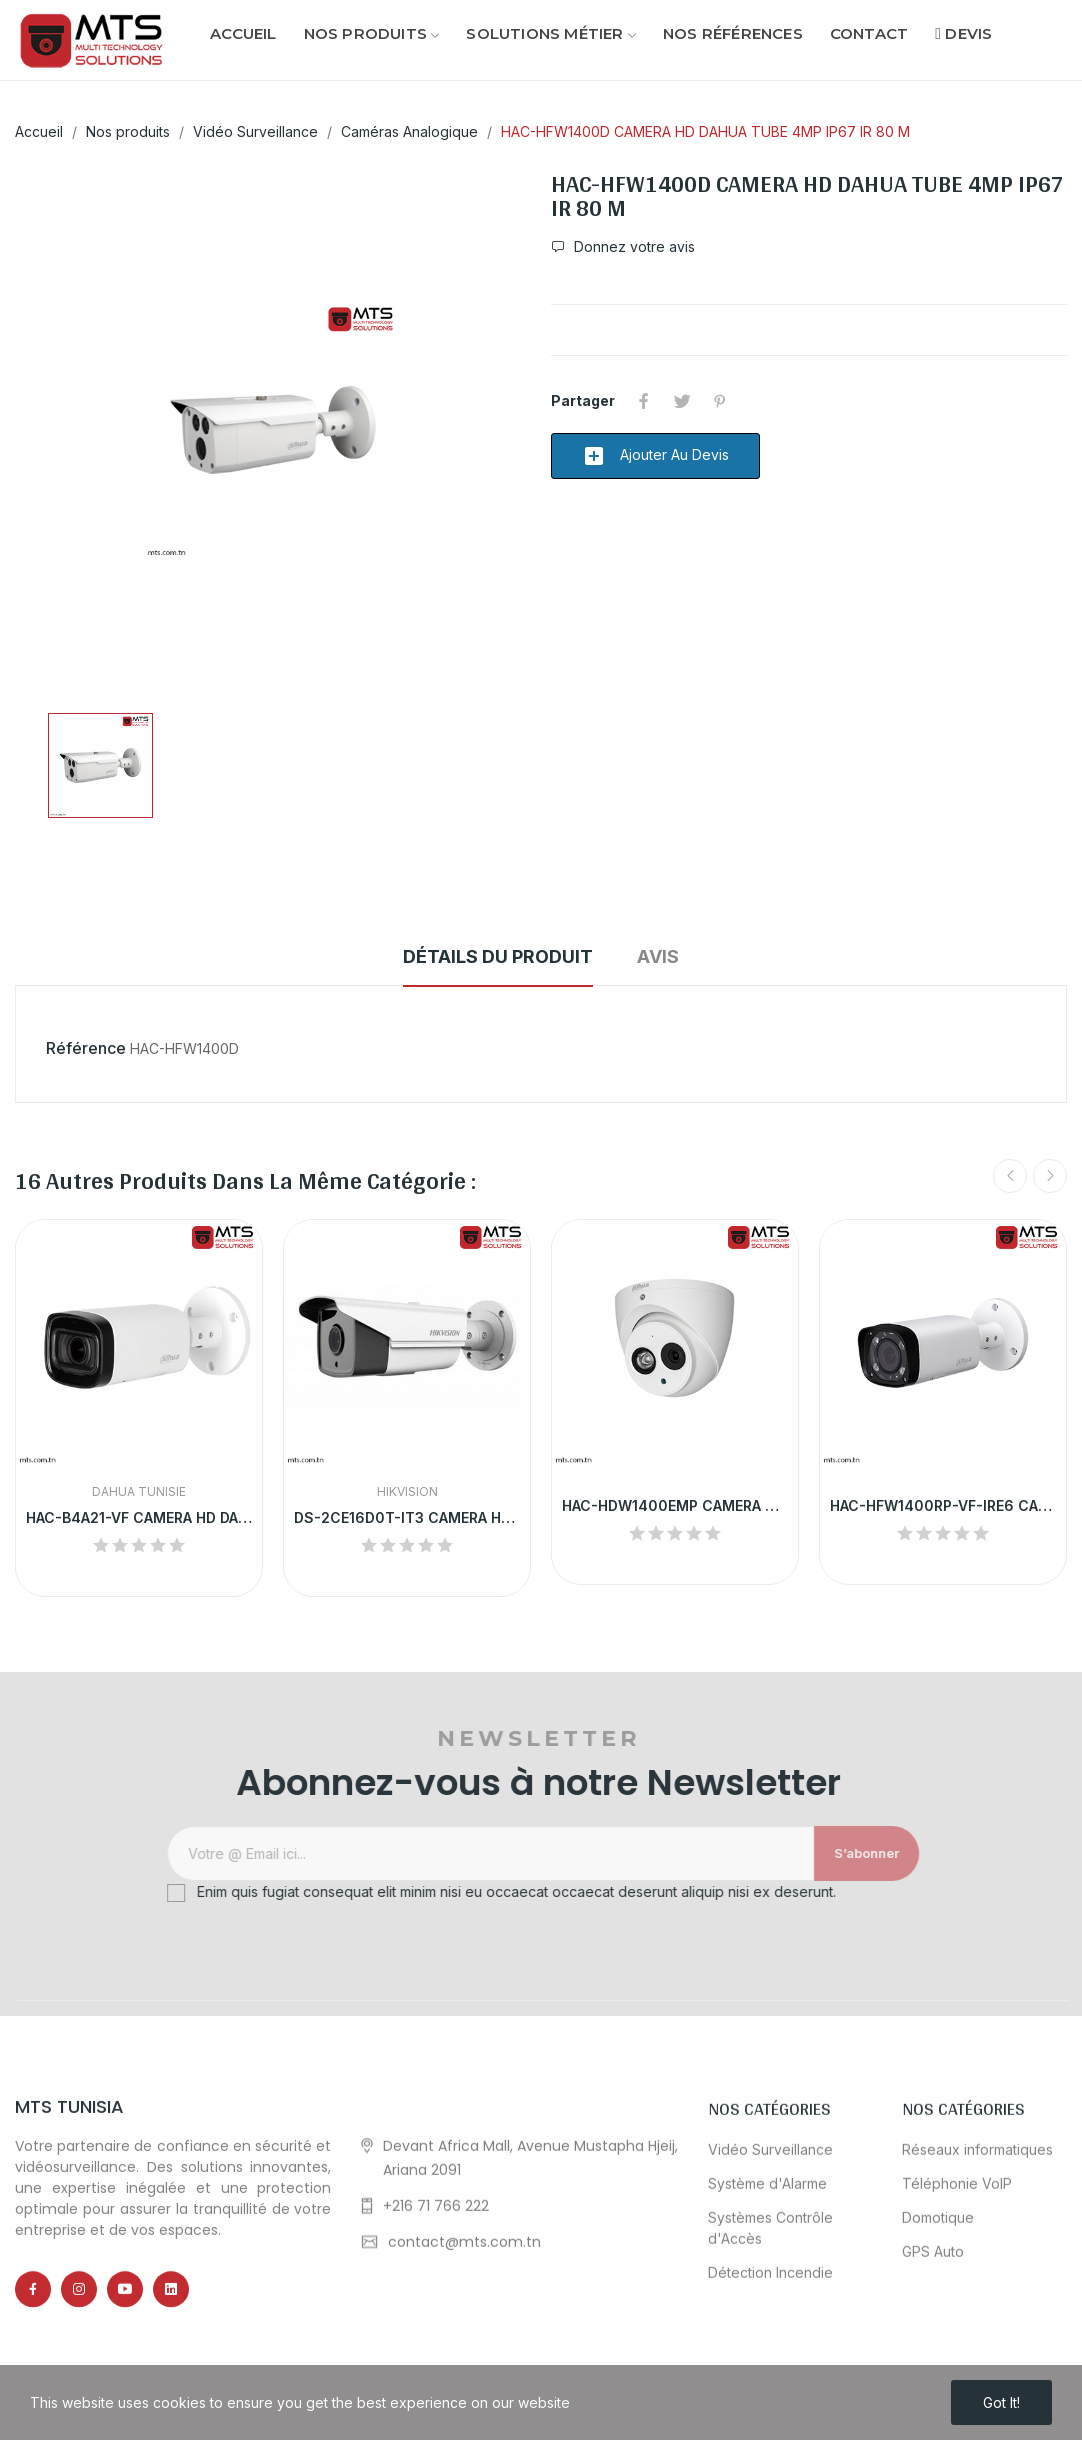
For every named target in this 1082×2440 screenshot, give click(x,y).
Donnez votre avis (632, 247)
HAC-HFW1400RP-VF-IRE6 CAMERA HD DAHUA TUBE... (943, 1505)
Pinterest (720, 401)
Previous (1010, 1176)
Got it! (1001, 2402)
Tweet (682, 401)
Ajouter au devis (655, 456)
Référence (86, 1048)
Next (1050, 1176)
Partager (644, 401)
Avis (658, 956)
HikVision (407, 1492)
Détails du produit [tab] (498, 956)
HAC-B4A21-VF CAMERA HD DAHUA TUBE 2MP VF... (139, 1517)
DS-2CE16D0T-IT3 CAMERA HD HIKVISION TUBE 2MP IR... (407, 1517)
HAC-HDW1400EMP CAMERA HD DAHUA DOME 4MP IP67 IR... (675, 1505)
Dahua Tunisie (139, 1492)
